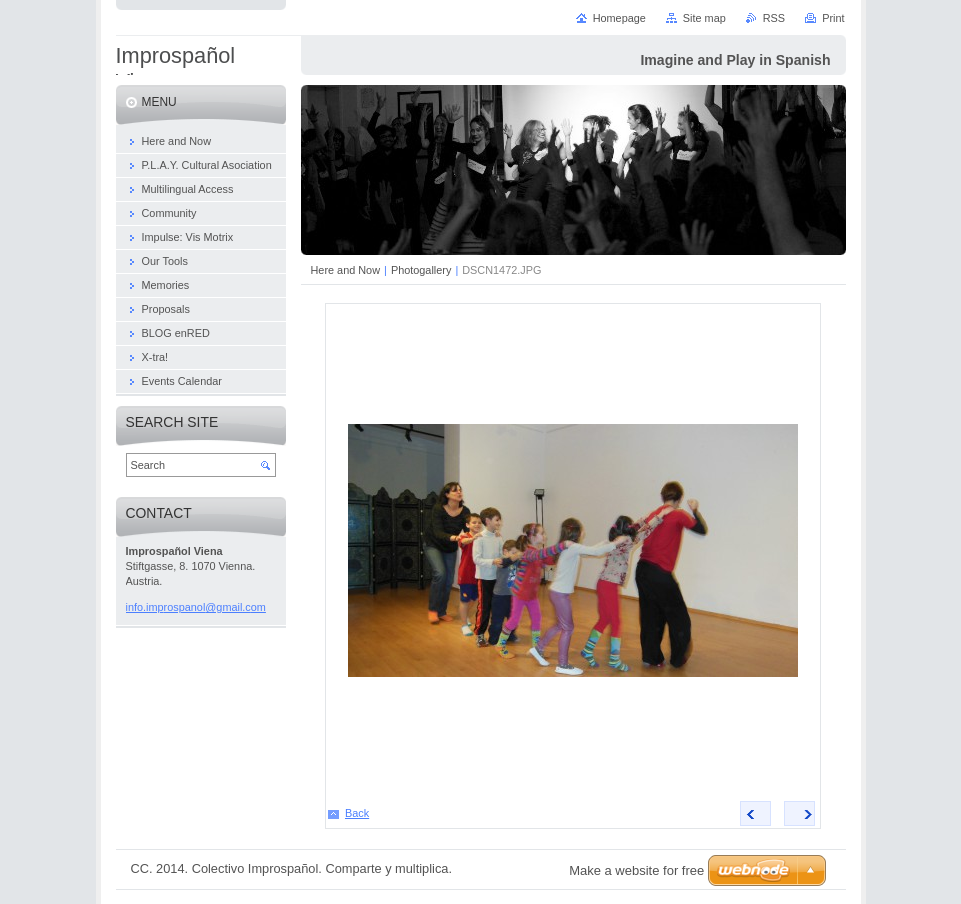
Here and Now (346, 270)
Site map (704, 18)
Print (833, 18)
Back (357, 813)
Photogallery (421, 270)
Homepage (619, 18)
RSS (774, 18)
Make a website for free (636, 870)
